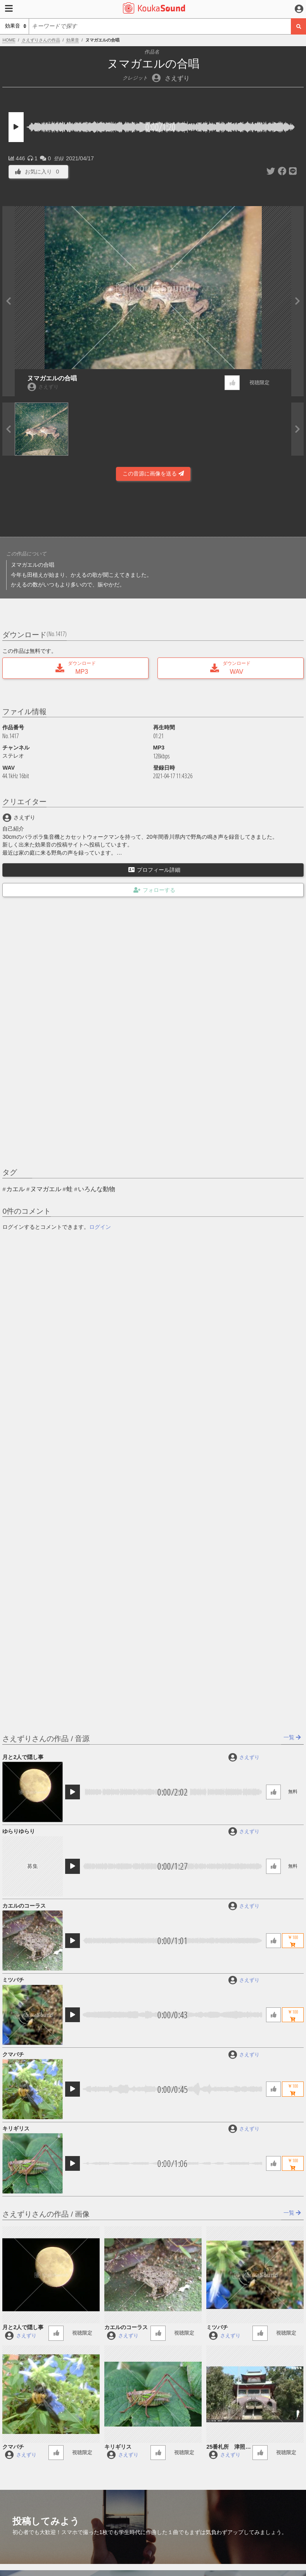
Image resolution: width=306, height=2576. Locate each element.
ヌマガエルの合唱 (52, 378)
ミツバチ (13, 1980)
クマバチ (13, 2054)
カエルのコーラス (24, 1906)
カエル (15, 1189)
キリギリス (15, 2128)
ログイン (100, 1227)
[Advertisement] (153, 511)
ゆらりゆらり (18, 1831)
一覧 (292, 1737)
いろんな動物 (96, 1189)
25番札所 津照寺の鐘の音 (228, 2447)
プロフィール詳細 (154, 870)
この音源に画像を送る (153, 473)
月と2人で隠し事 (22, 1757)
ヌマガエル (45, 1189)
